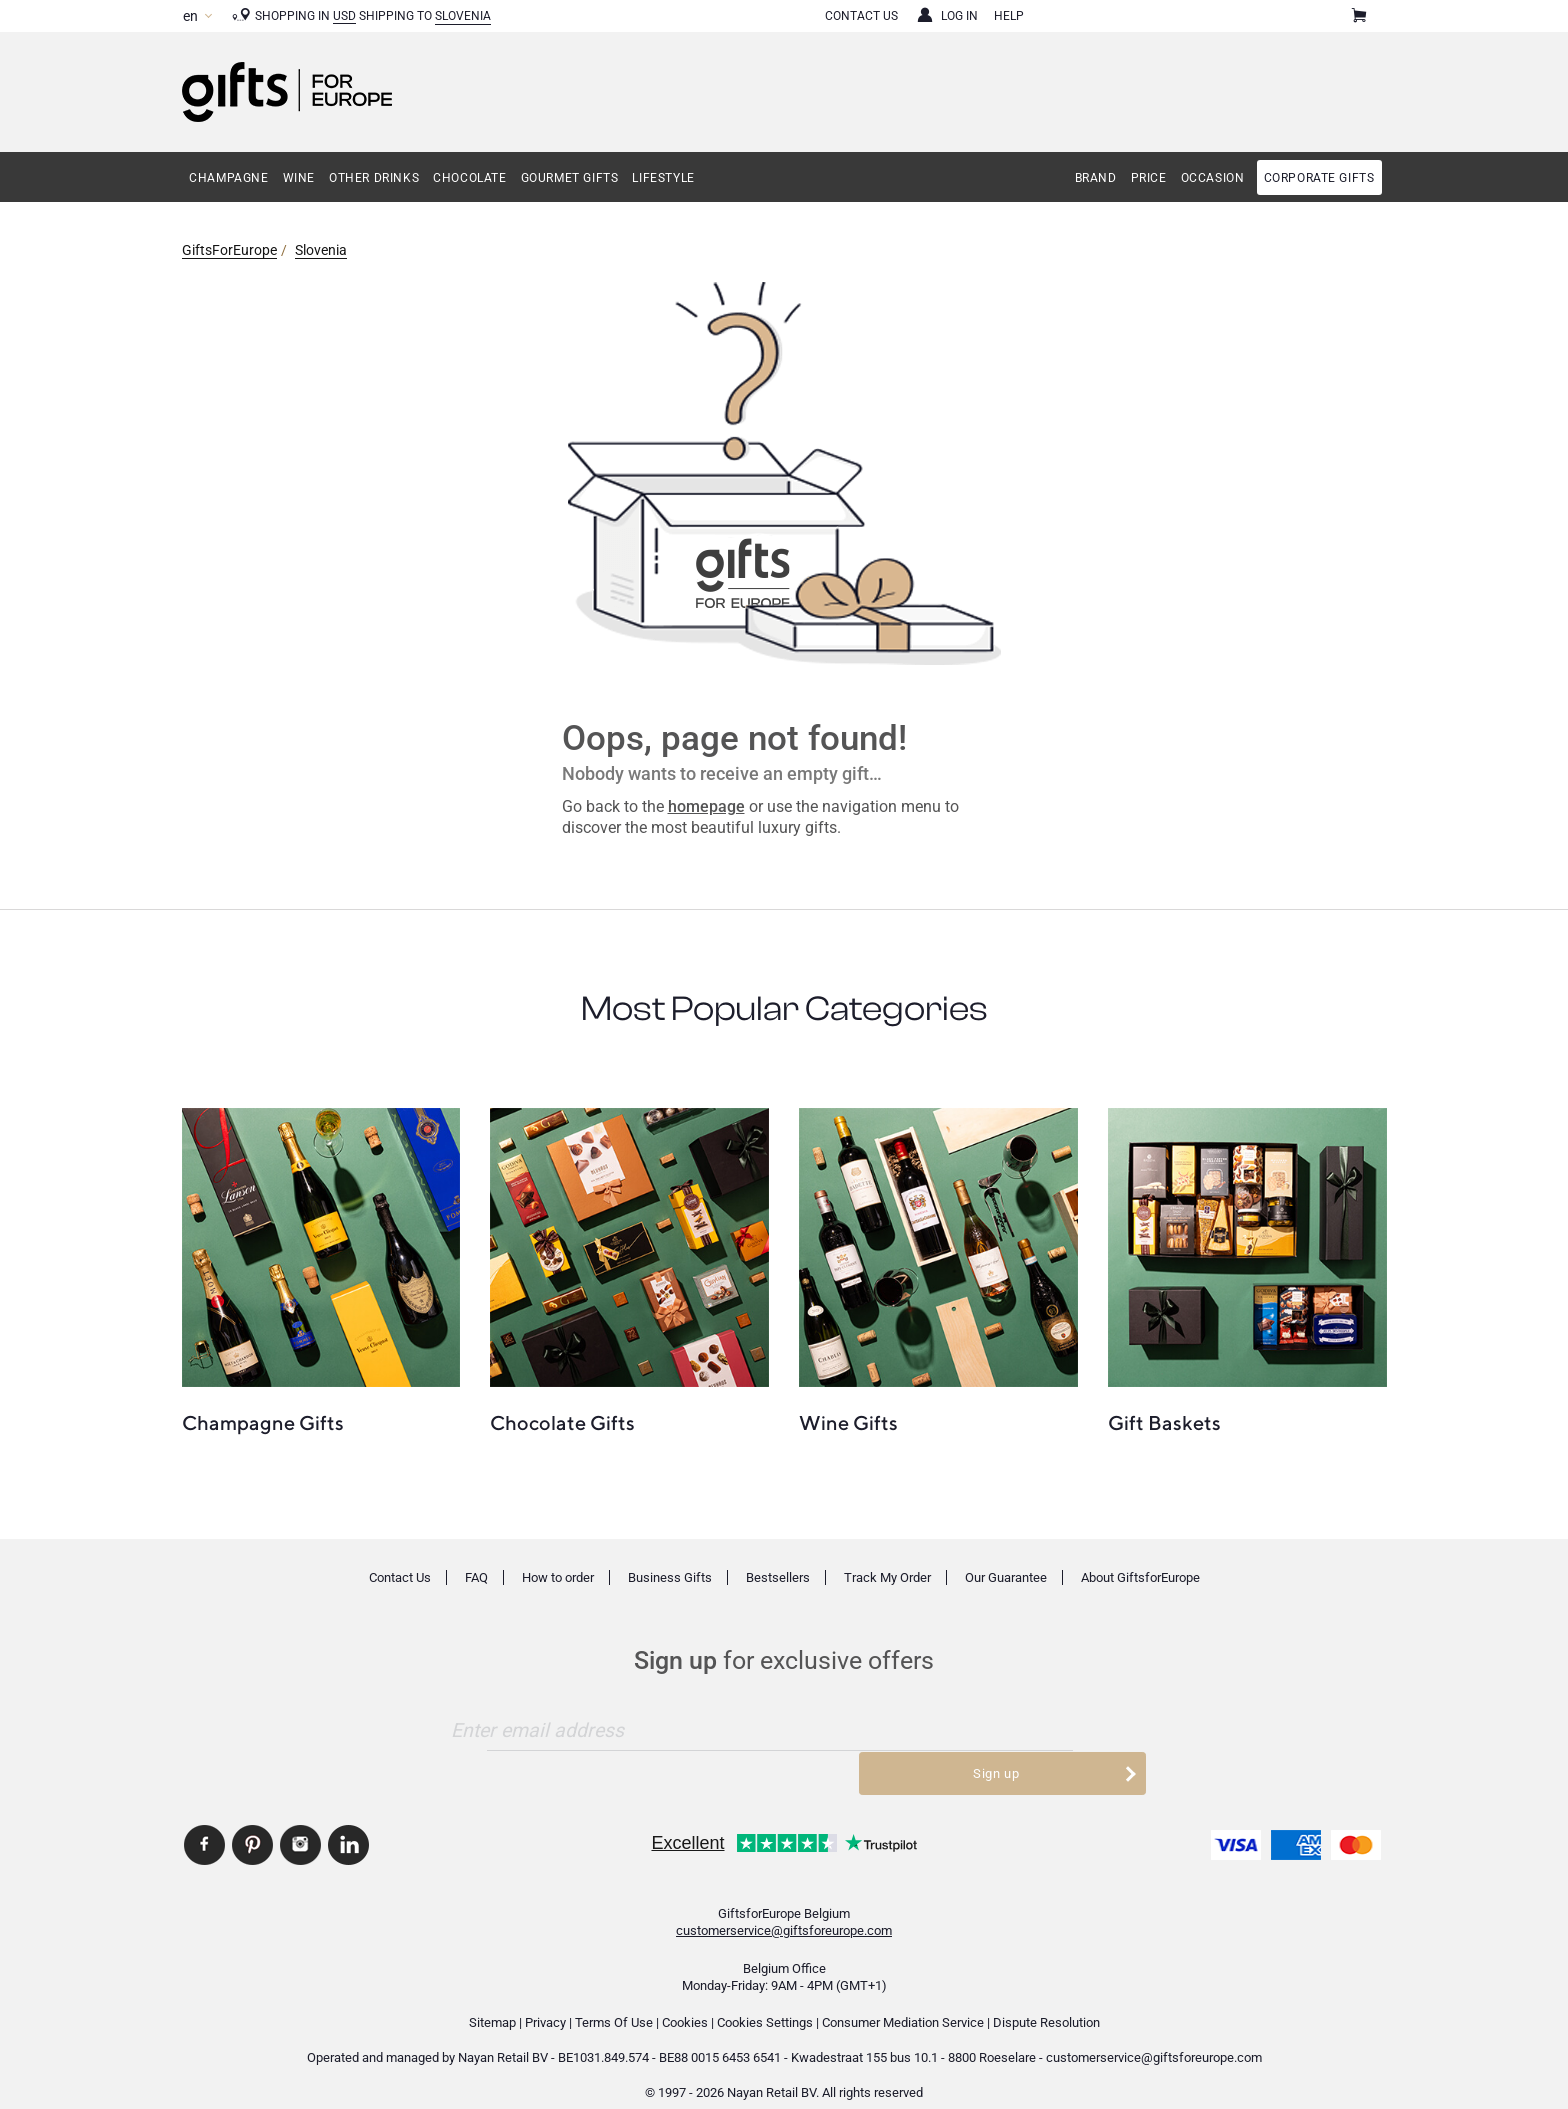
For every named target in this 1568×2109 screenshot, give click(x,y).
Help (1009, 16)
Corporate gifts (1319, 178)
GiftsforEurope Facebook (204, 1822)
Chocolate (469, 178)
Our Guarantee (1006, 1577)
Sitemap (492, 1999)
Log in (959, 16)
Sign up (1031, 1729)
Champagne (228, 178)
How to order (558, 1577)
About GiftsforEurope (1140, 1577)
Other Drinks (374, 178)
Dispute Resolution (1046, 1999)
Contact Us (861, 16)
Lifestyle (663, 178)
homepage (706, 806)
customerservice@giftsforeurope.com (784, 1907)
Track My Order (887, 1577)
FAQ (476, 1577)
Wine (299, 178)
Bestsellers (778, 1577)
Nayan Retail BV (503, 2034)
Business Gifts (670, 1577)
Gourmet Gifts (570, 178)
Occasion (1213, 178)
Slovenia (463, 16)
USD (344, 16)
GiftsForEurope (229, 250)
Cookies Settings (765, 1999)
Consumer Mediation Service (903, 1999)
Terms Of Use (614, 1999)
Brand (1096, 178)
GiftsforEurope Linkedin (348, 1822)
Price (1149, 178)
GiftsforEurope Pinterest (252, 1822)
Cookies (685, 1999)
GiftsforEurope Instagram (300, 1822)
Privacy (545, 1999)
